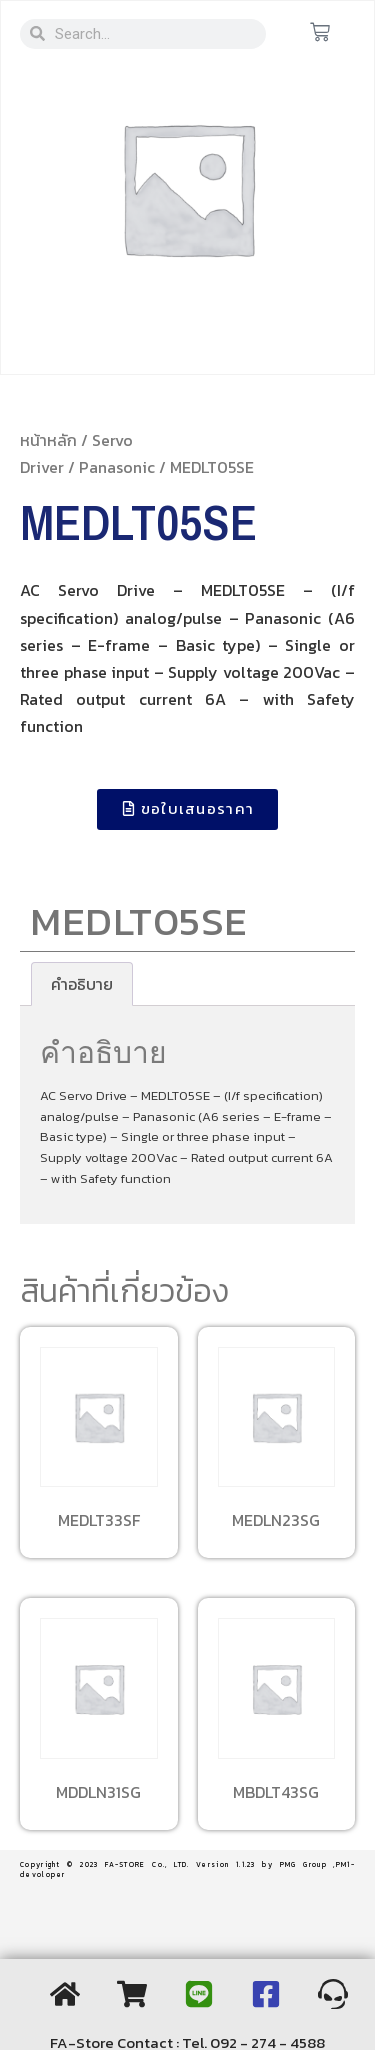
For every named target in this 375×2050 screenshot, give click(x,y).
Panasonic (117, 467)
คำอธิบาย (82, 984)
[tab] (82, 984)
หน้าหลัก (48, 440)
